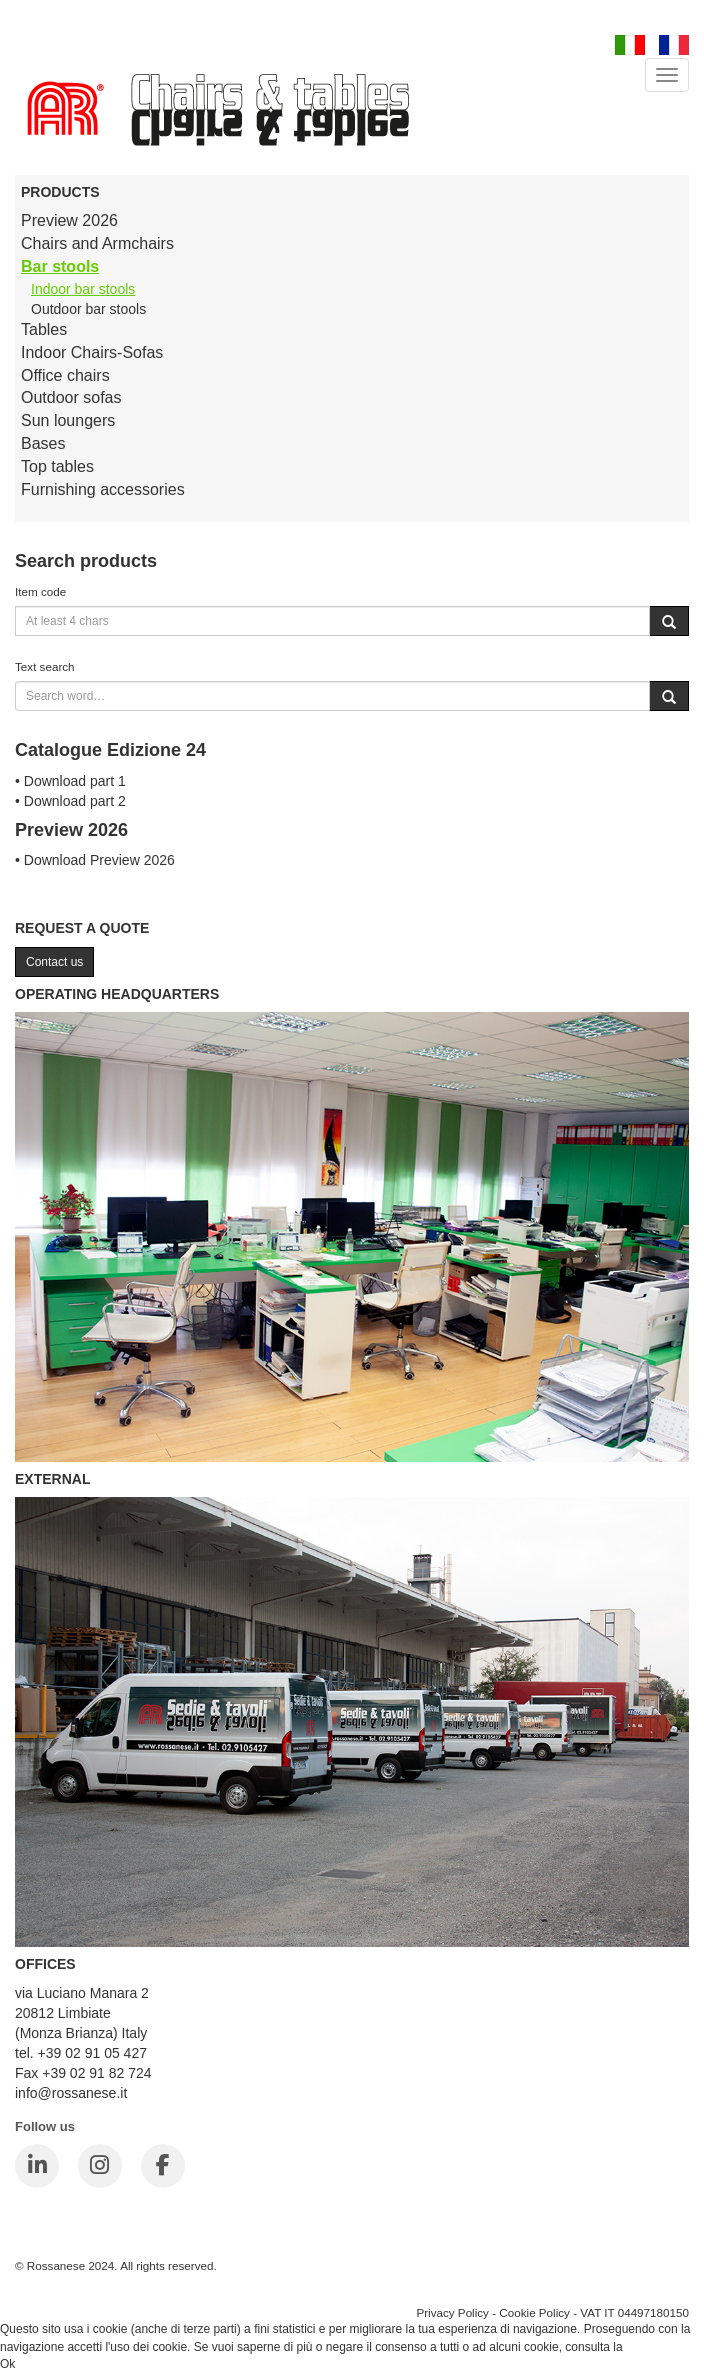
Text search (45, 666)
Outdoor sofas (71, 397)
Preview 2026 (69, 220)
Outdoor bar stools (88, 309)
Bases (43, 443)
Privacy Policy (452, 2312)
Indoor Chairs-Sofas (92, 352)
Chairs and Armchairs (97, 243)
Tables (44, 329)
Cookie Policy (534, 2312)
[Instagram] (100, 2166)
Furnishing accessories (103, 489)
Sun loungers (68, 420)
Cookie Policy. (663, 2347)
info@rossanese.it (71, 2093)
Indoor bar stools (83, 289)
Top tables (57, 466)
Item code (40, 591)
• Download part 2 (70, 801)
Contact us (54, 962)
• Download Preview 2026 (95, 860)
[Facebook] (163, 2166)
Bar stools (60, 266)
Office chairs (65, 375)
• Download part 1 (70, 781)
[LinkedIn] (37, 2166)
